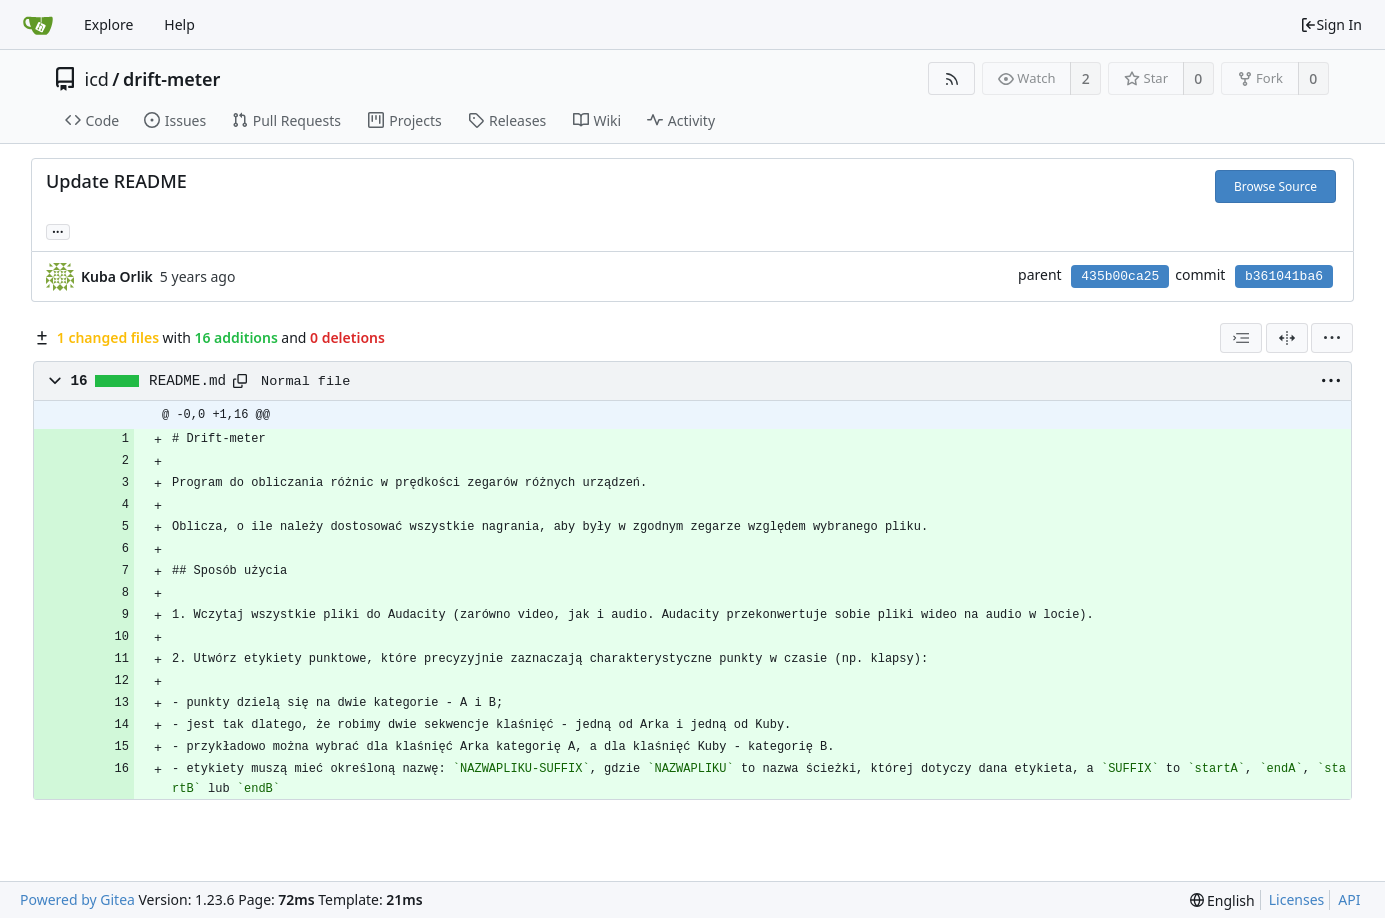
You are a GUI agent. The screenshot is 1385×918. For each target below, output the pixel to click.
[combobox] (1241, 338)
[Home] (38, 25)
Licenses (1297, 899)
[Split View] (1287, 338)
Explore (108, 24)
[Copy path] (240, 381)
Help (179, 24)
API (1349, 899)
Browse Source (1275, 186)
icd (97, 79)
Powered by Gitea (77, 899)
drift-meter (171, 79)
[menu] (1332, 338)
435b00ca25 (1120, 276)
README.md (187, 381)
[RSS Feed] (951, 78)
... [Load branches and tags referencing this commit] (58, 230)
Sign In (1331, 24)
